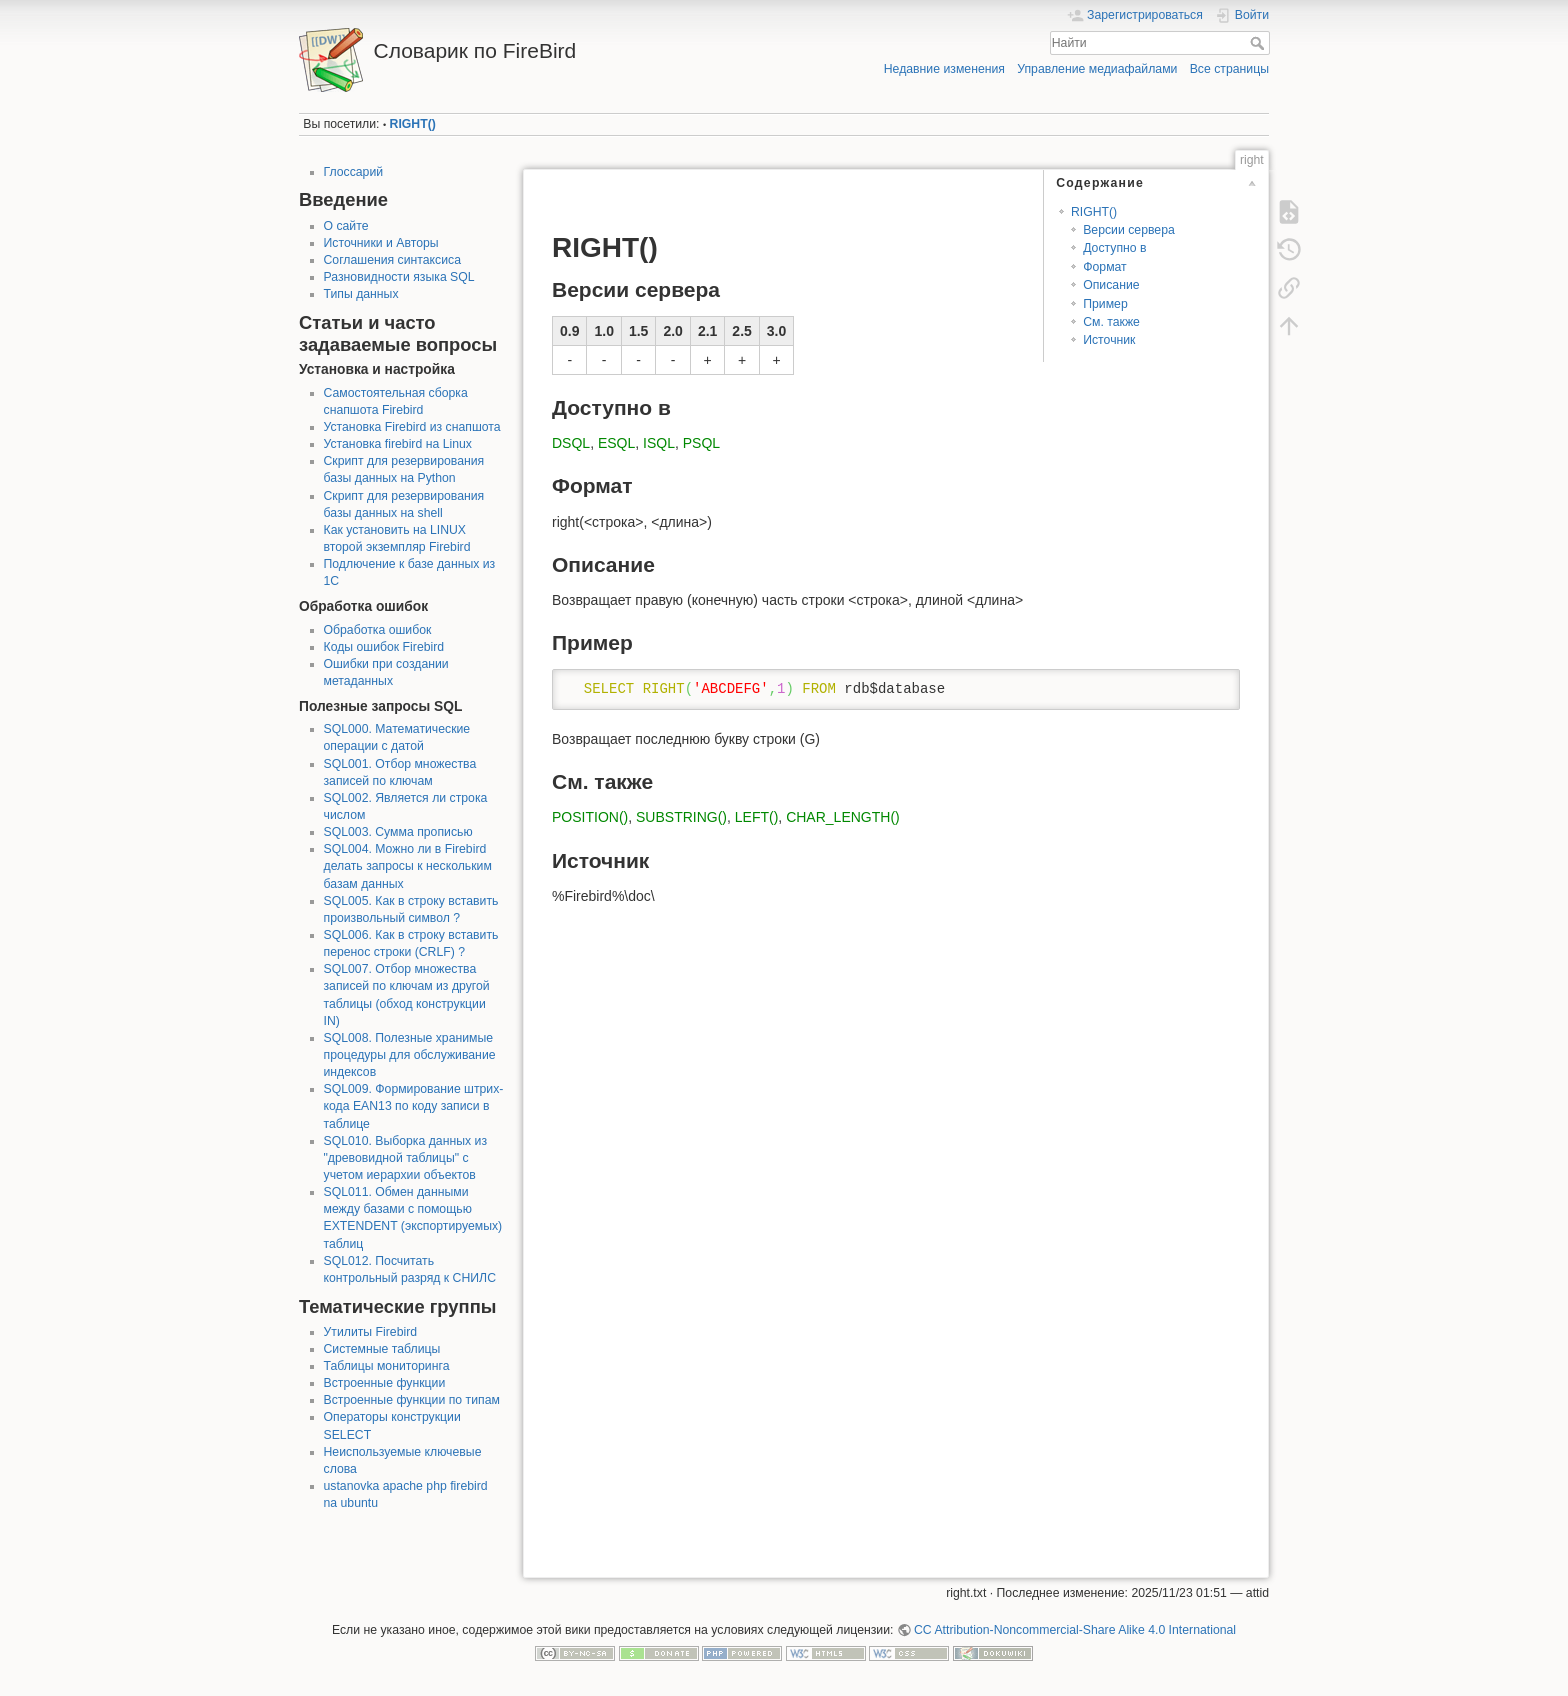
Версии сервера (1129, 230)
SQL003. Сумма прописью (398, 832)
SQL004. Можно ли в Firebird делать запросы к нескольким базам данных (408, 866)
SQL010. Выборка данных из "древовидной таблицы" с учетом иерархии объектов (406, 1158)
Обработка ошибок (378, 630)
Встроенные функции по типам (412, 1400)
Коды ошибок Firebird (384, 647)
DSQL (571, 443)
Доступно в (1114, 248)
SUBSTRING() (681, 817)
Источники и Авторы (381, 243)
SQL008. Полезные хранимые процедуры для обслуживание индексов (410, 1055)
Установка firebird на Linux (398, 444)
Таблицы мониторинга (387, 1366)
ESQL (616, 443)
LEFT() (757, 817)
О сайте (346, 226)
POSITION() (590, 817)
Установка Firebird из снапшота (412, 427)
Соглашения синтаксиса (393, 260)
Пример (1105, 304)
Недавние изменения (944, 69)
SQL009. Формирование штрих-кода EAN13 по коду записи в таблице (414, 1106)
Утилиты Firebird (371, 1332)
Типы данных (361, 294)
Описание (1111, 285)
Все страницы (1229, 69)
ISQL (659, 443)
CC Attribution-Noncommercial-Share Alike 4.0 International (1075, 1630)
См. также (1111, 322)
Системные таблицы (382, 1349)
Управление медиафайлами (1097, 69)
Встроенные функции (385, 1383)
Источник (1109, 340)
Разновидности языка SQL (399, 277)
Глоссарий (354, 172)
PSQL (701, 443)
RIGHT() (413, 124)
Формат (1105, 267)
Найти (1259, 43)
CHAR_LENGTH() (843, 817)
